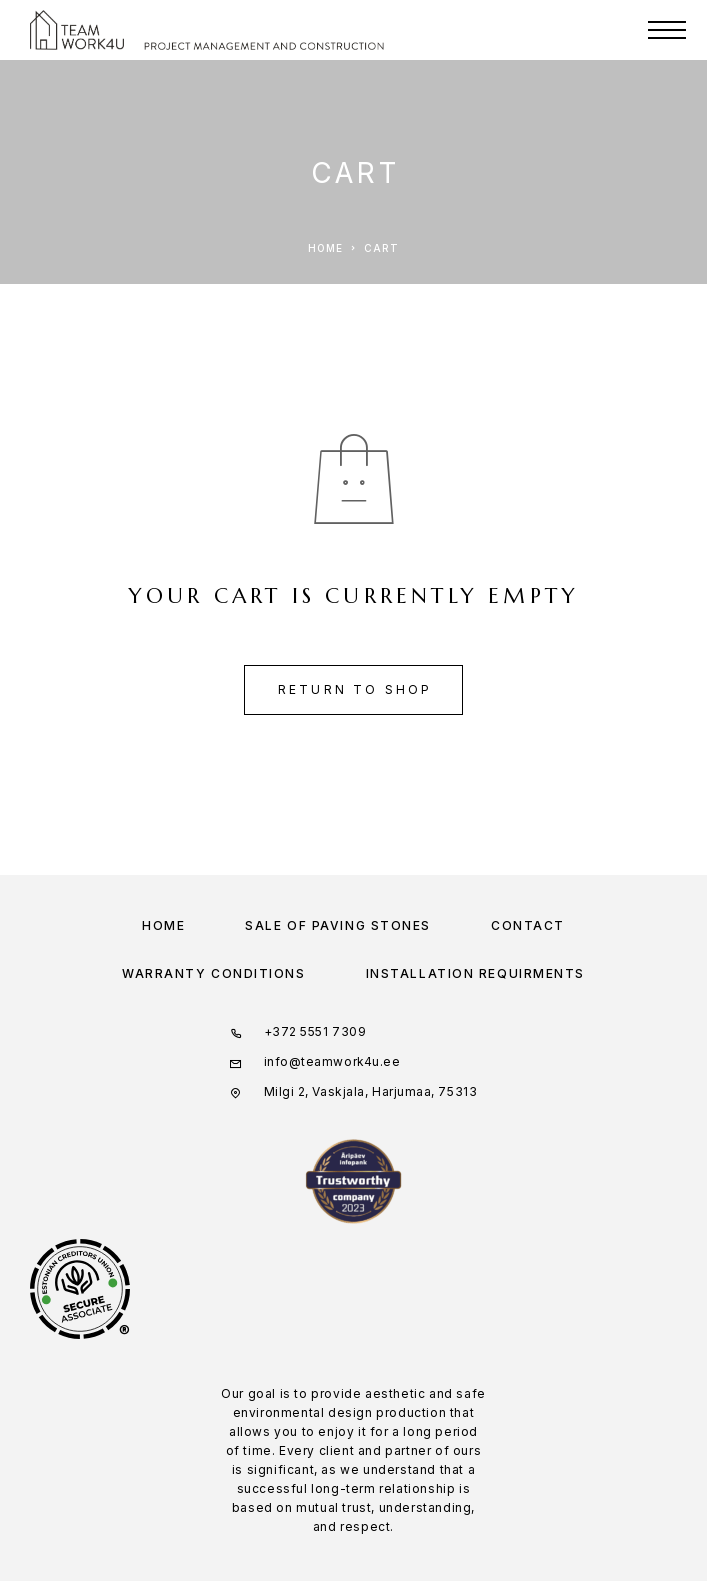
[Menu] (667, 30)
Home (163, 925)
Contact (528, 925)
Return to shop (355, 689)
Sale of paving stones (338, 925)
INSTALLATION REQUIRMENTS (475, 973)
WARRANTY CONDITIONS (214, 973)
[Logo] (77, 30)
